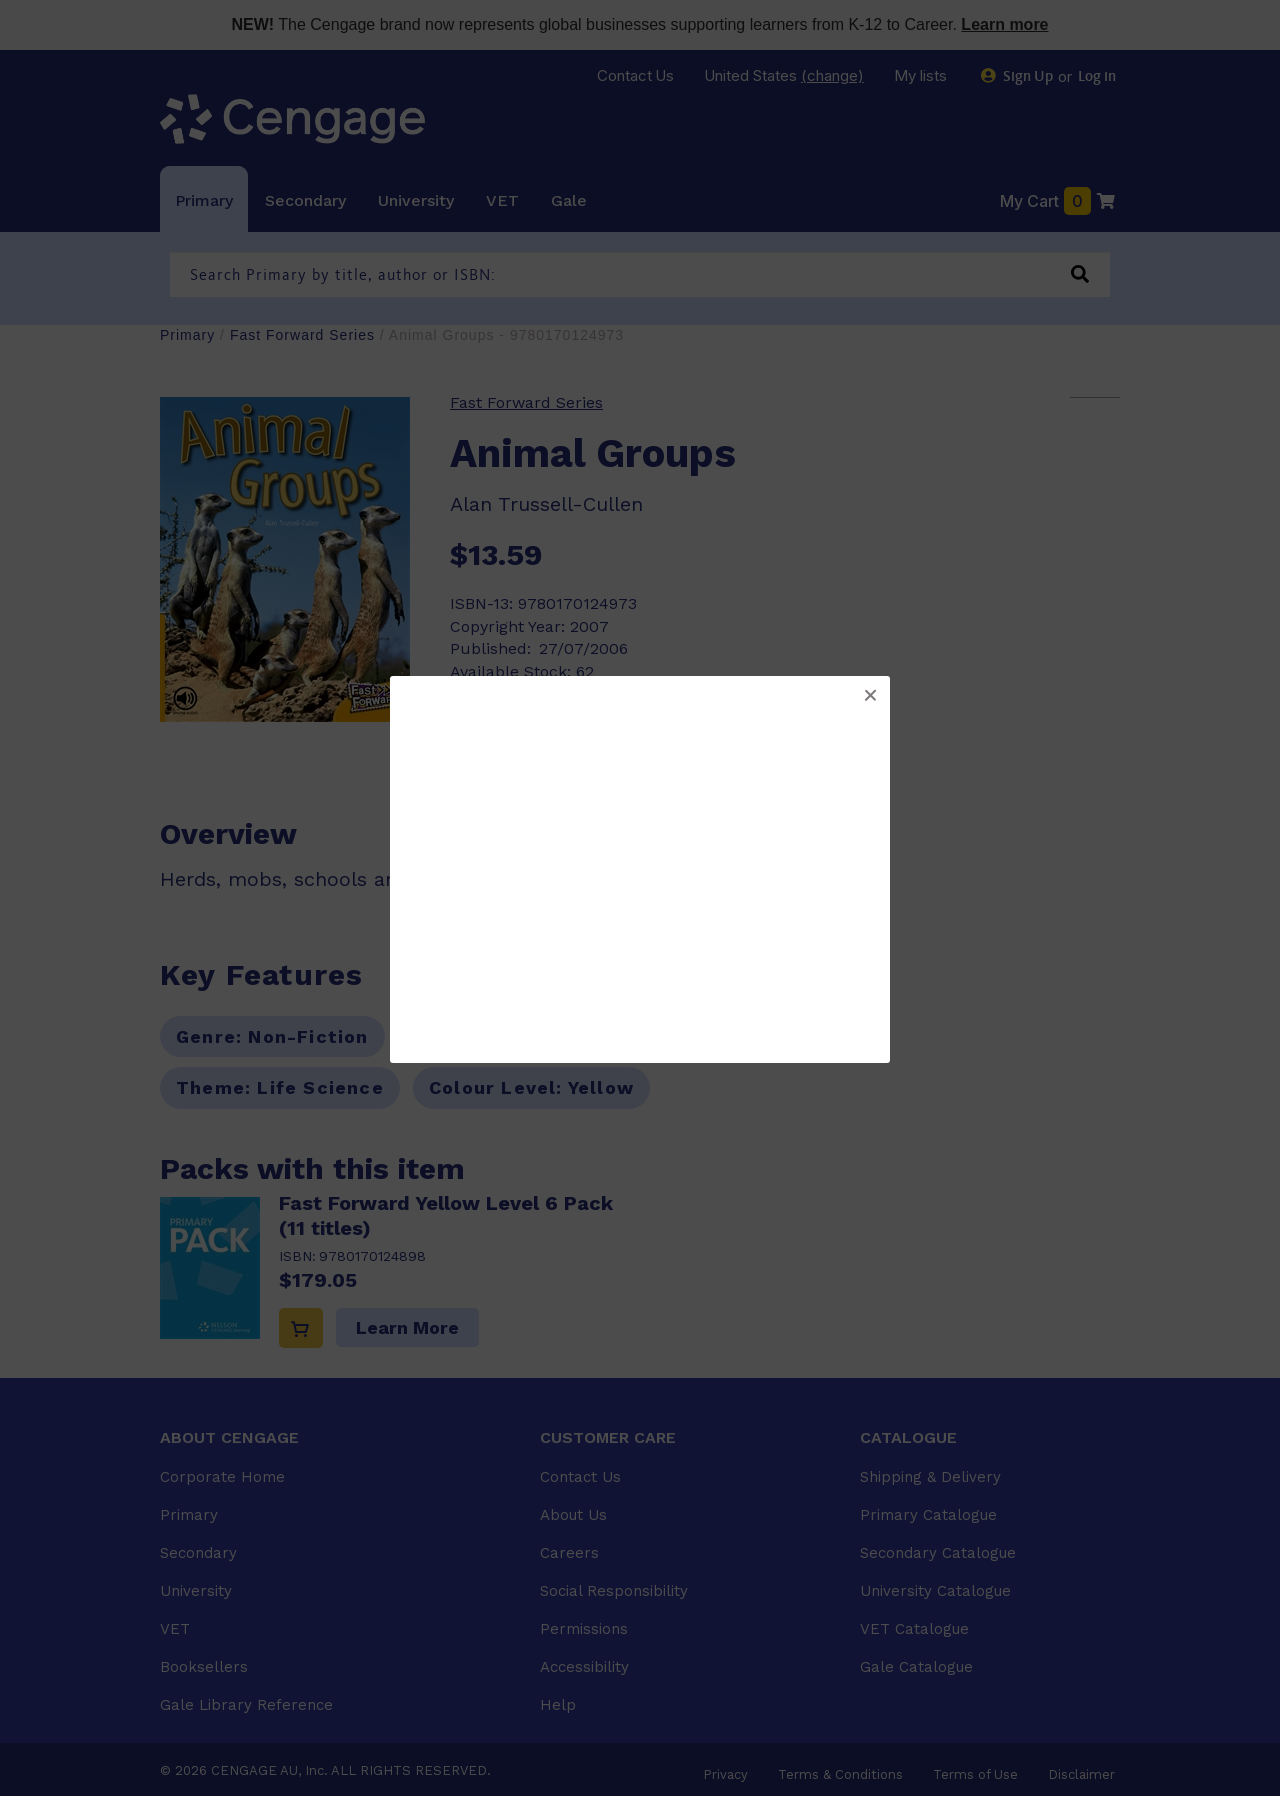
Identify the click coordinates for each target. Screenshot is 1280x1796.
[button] (870, 696)
